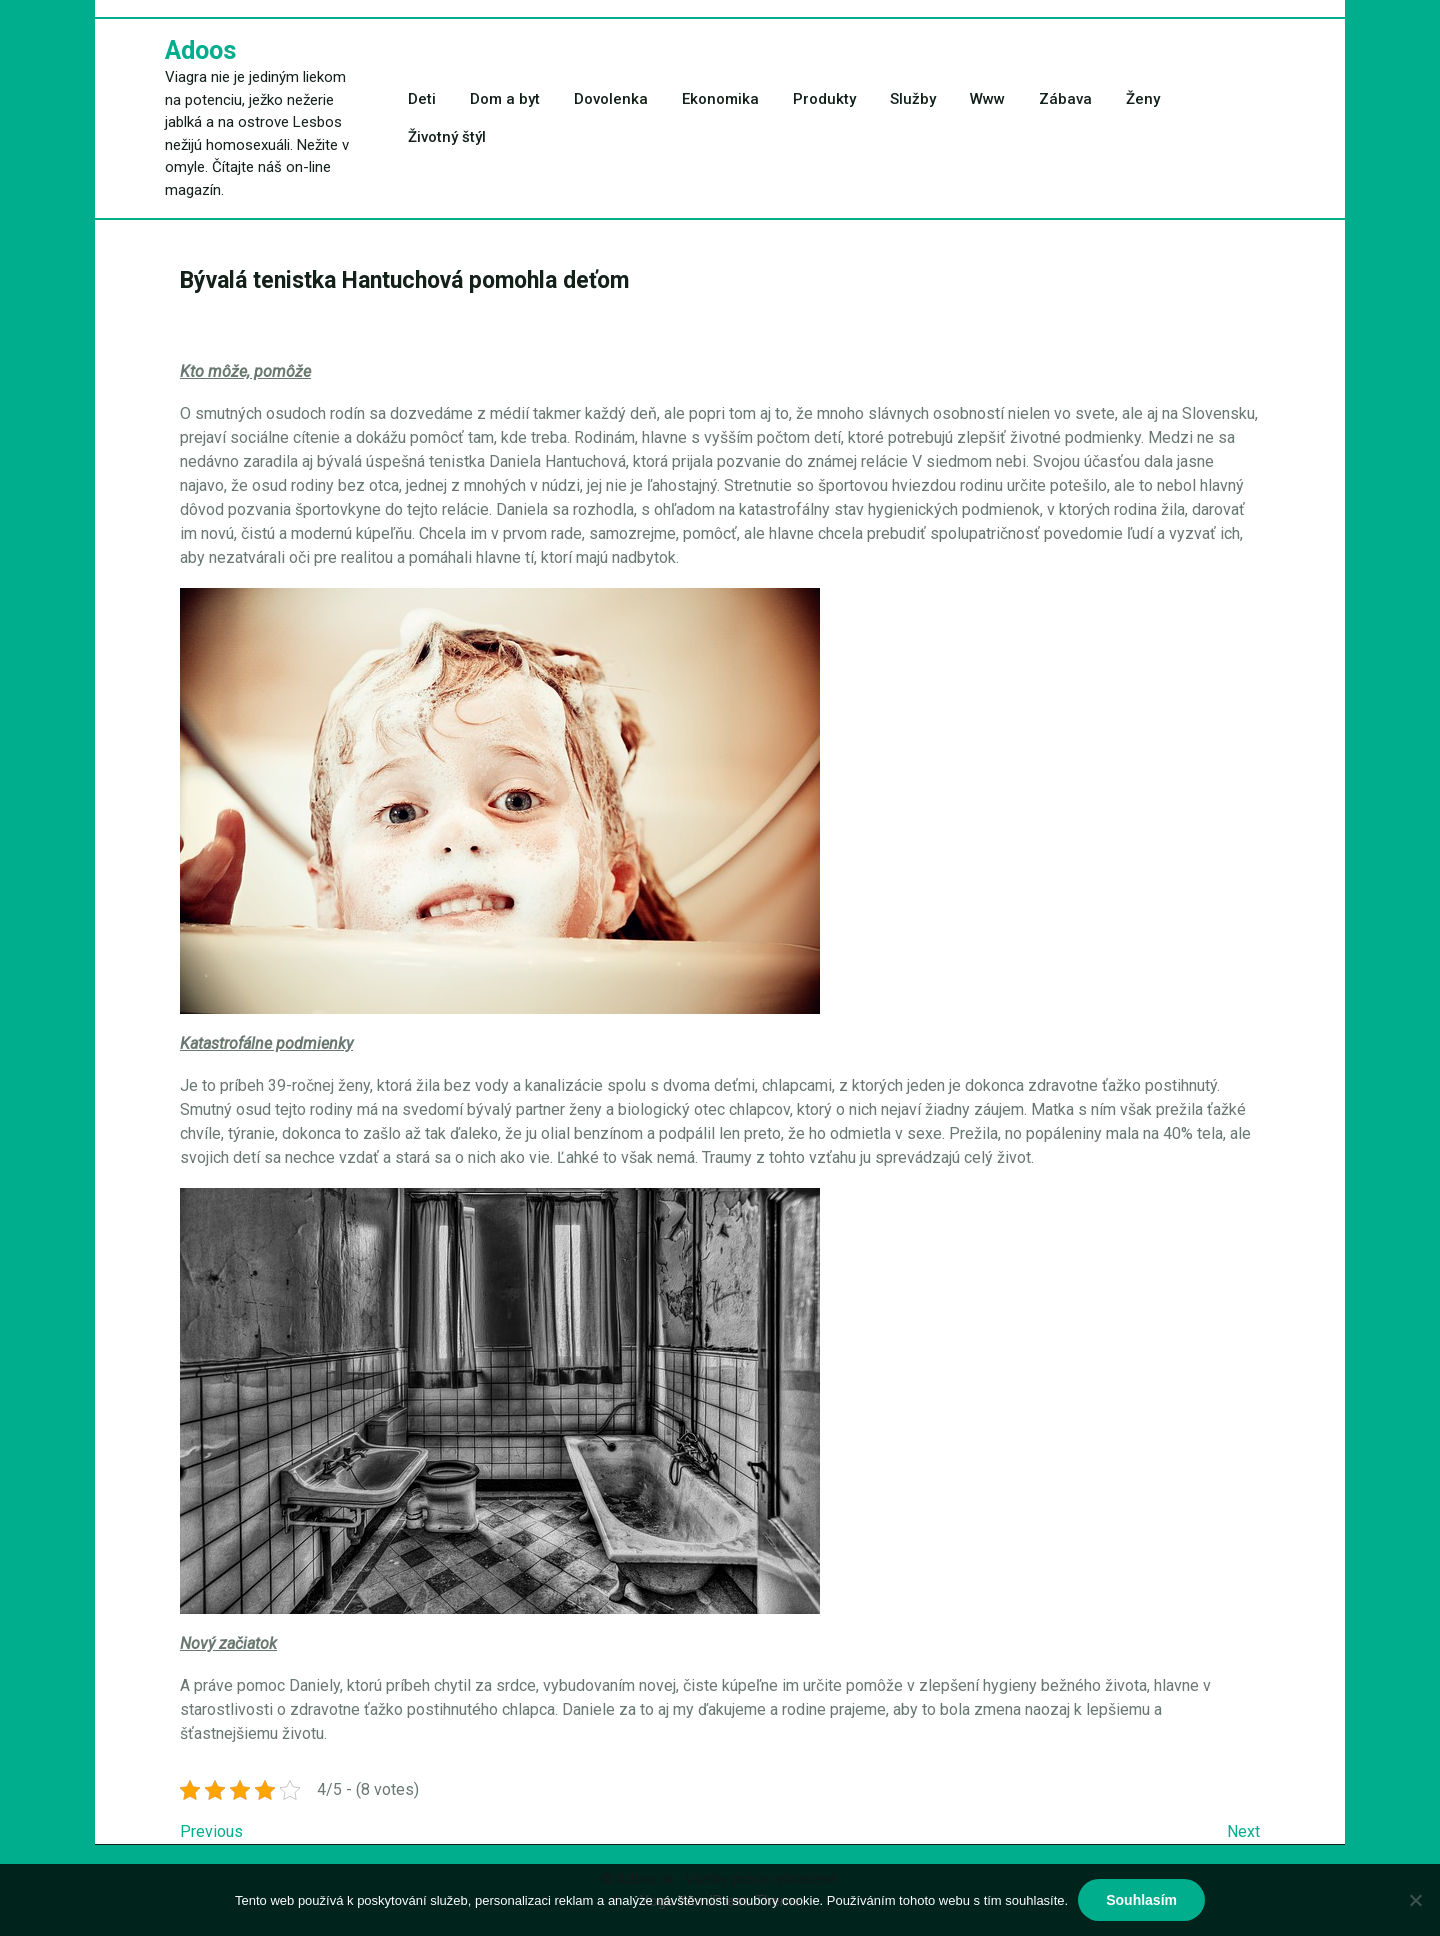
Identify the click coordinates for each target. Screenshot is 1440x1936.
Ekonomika (720, 99)
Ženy (1143, 99)
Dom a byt (505, 99)
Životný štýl (447, 137)
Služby (913, 99)
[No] (1415, 1900)
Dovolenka (611, 99)
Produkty (824, 99)
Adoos (200, 50)
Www (987, 99)
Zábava (1065, 99)
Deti (422, 99)
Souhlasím (1141, 1900)
